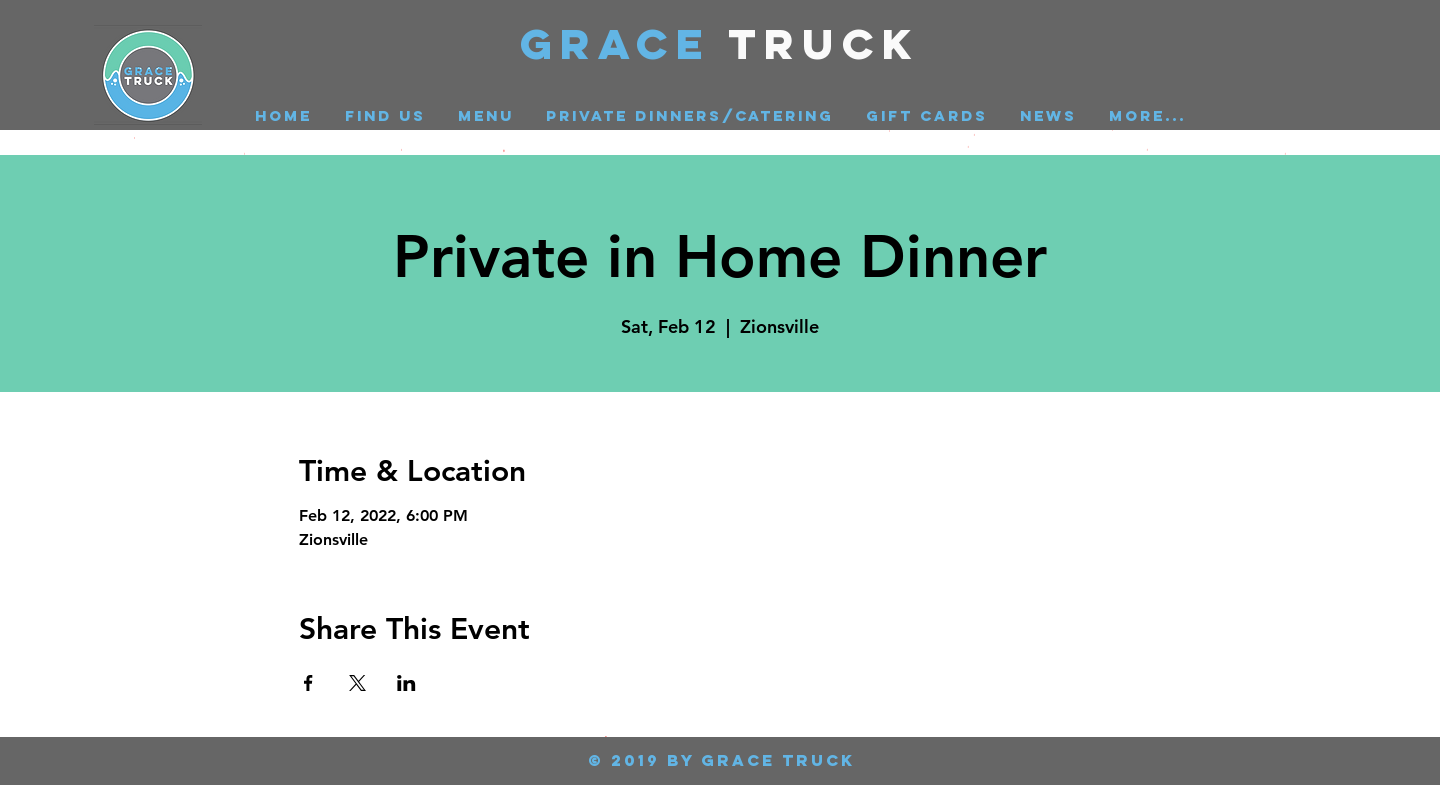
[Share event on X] (357, 683)
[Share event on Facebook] (308, 683)
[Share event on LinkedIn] (406, 683)
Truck (824, 43)
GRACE (624, 43)
